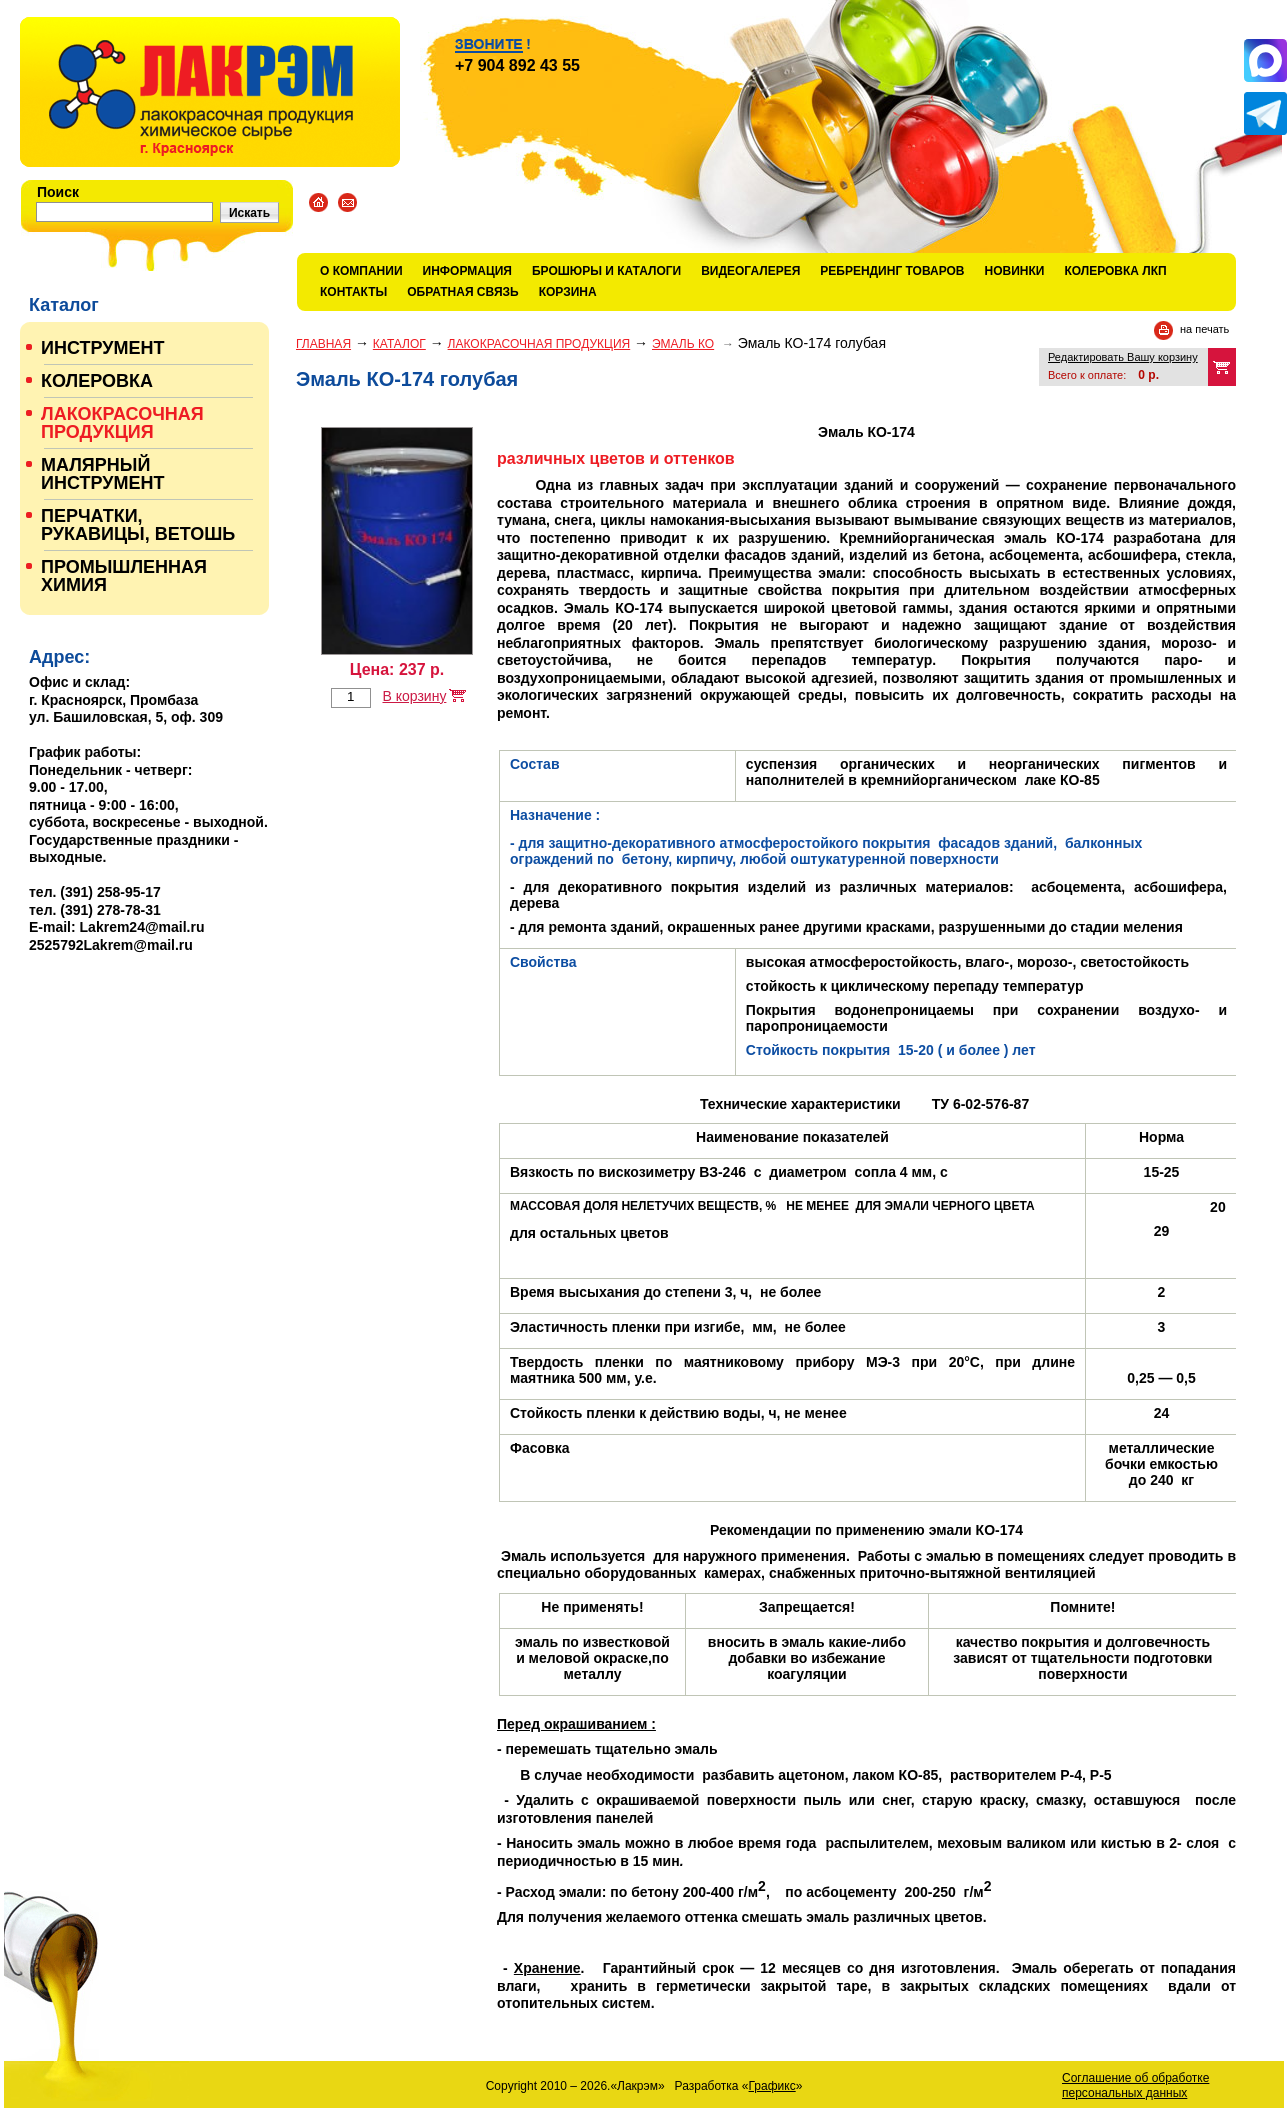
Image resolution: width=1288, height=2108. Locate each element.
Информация (467, 271)
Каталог (399, 344)
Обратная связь (462, 292)
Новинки (1015, 271)
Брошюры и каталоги (606, 271)
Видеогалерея (750, 271)
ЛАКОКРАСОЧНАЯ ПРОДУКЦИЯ (539, 344)
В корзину (414, 696)
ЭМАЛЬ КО (683, 344)
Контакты (353, 292)
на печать (1204, 329)
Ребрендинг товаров (892, 271)
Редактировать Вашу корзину (1123, 357)
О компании (361, 271)
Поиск (58, 192)
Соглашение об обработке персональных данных (1135, 2085)
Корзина (568, 292)
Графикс (772, 2086)
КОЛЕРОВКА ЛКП (1115, 271)
